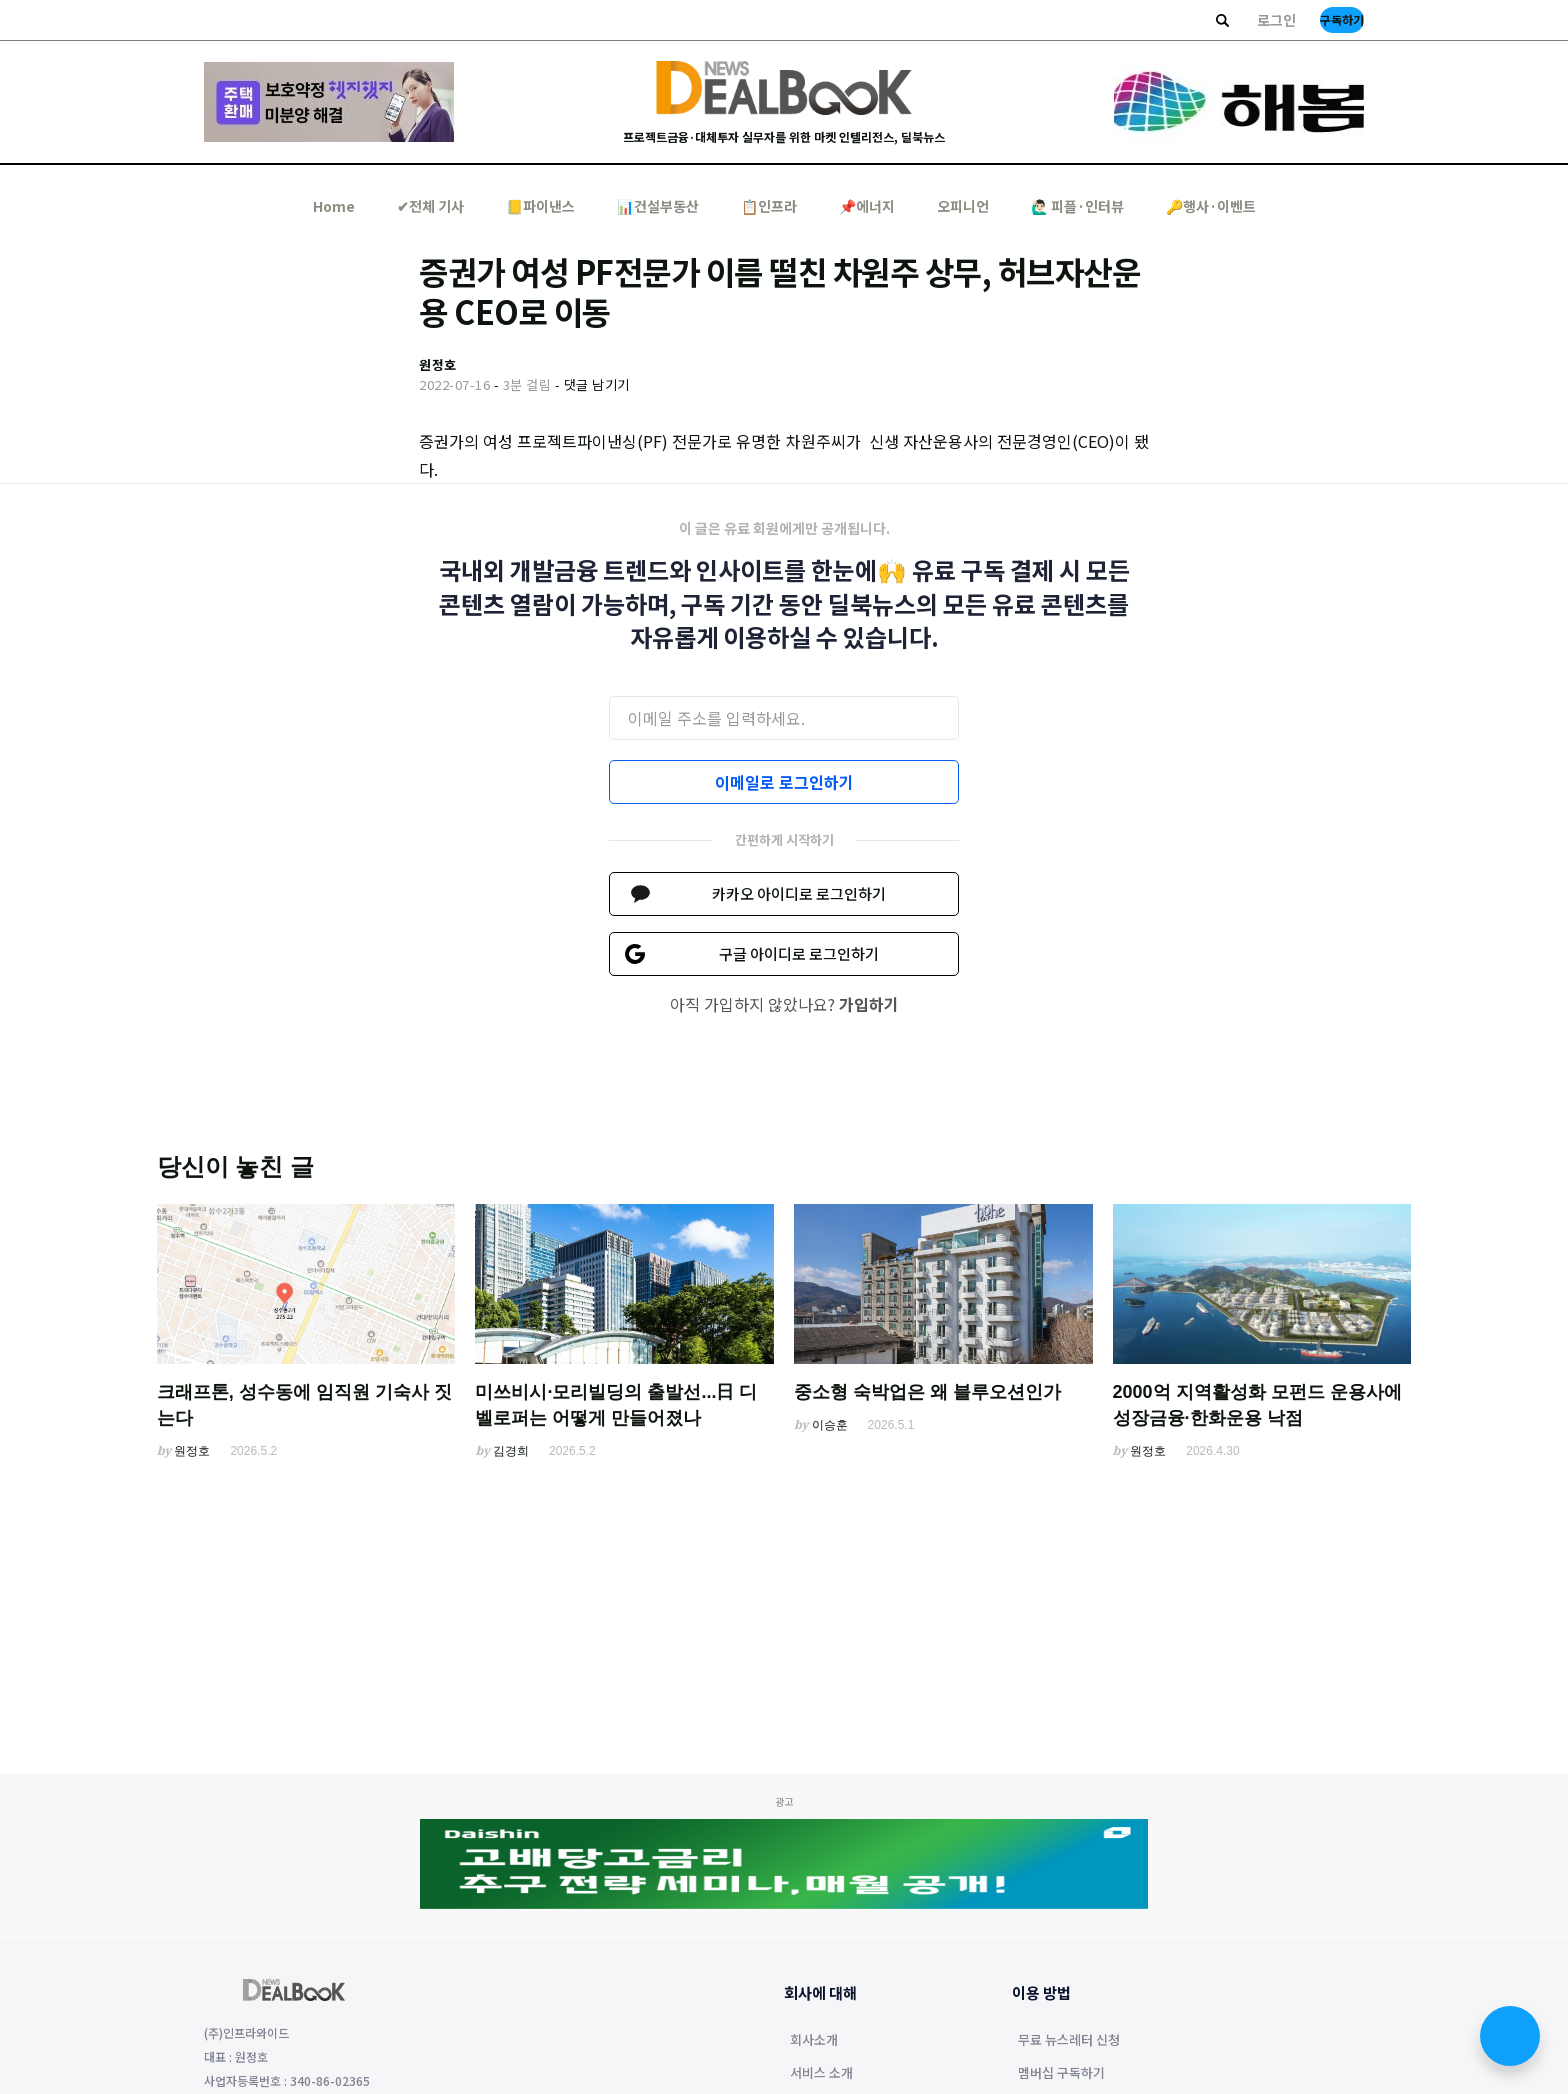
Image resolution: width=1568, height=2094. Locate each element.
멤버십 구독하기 (1061, 2074)
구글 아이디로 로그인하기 (799, 953)
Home (334, 206)
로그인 (1276, 20)
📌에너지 (867, 206)
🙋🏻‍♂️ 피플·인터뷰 (1077, 206)
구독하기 (1342, 19)
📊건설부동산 (658, 206)
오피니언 (963, 206)
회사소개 (814, 2041)
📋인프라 (769, 206)
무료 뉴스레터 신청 (1069, 2041)
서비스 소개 (821, 2074)
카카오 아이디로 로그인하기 (799, 893)
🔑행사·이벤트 (1211, 206)
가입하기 (869, 1004)
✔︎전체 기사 (430, 206)
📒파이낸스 (540, 206)
